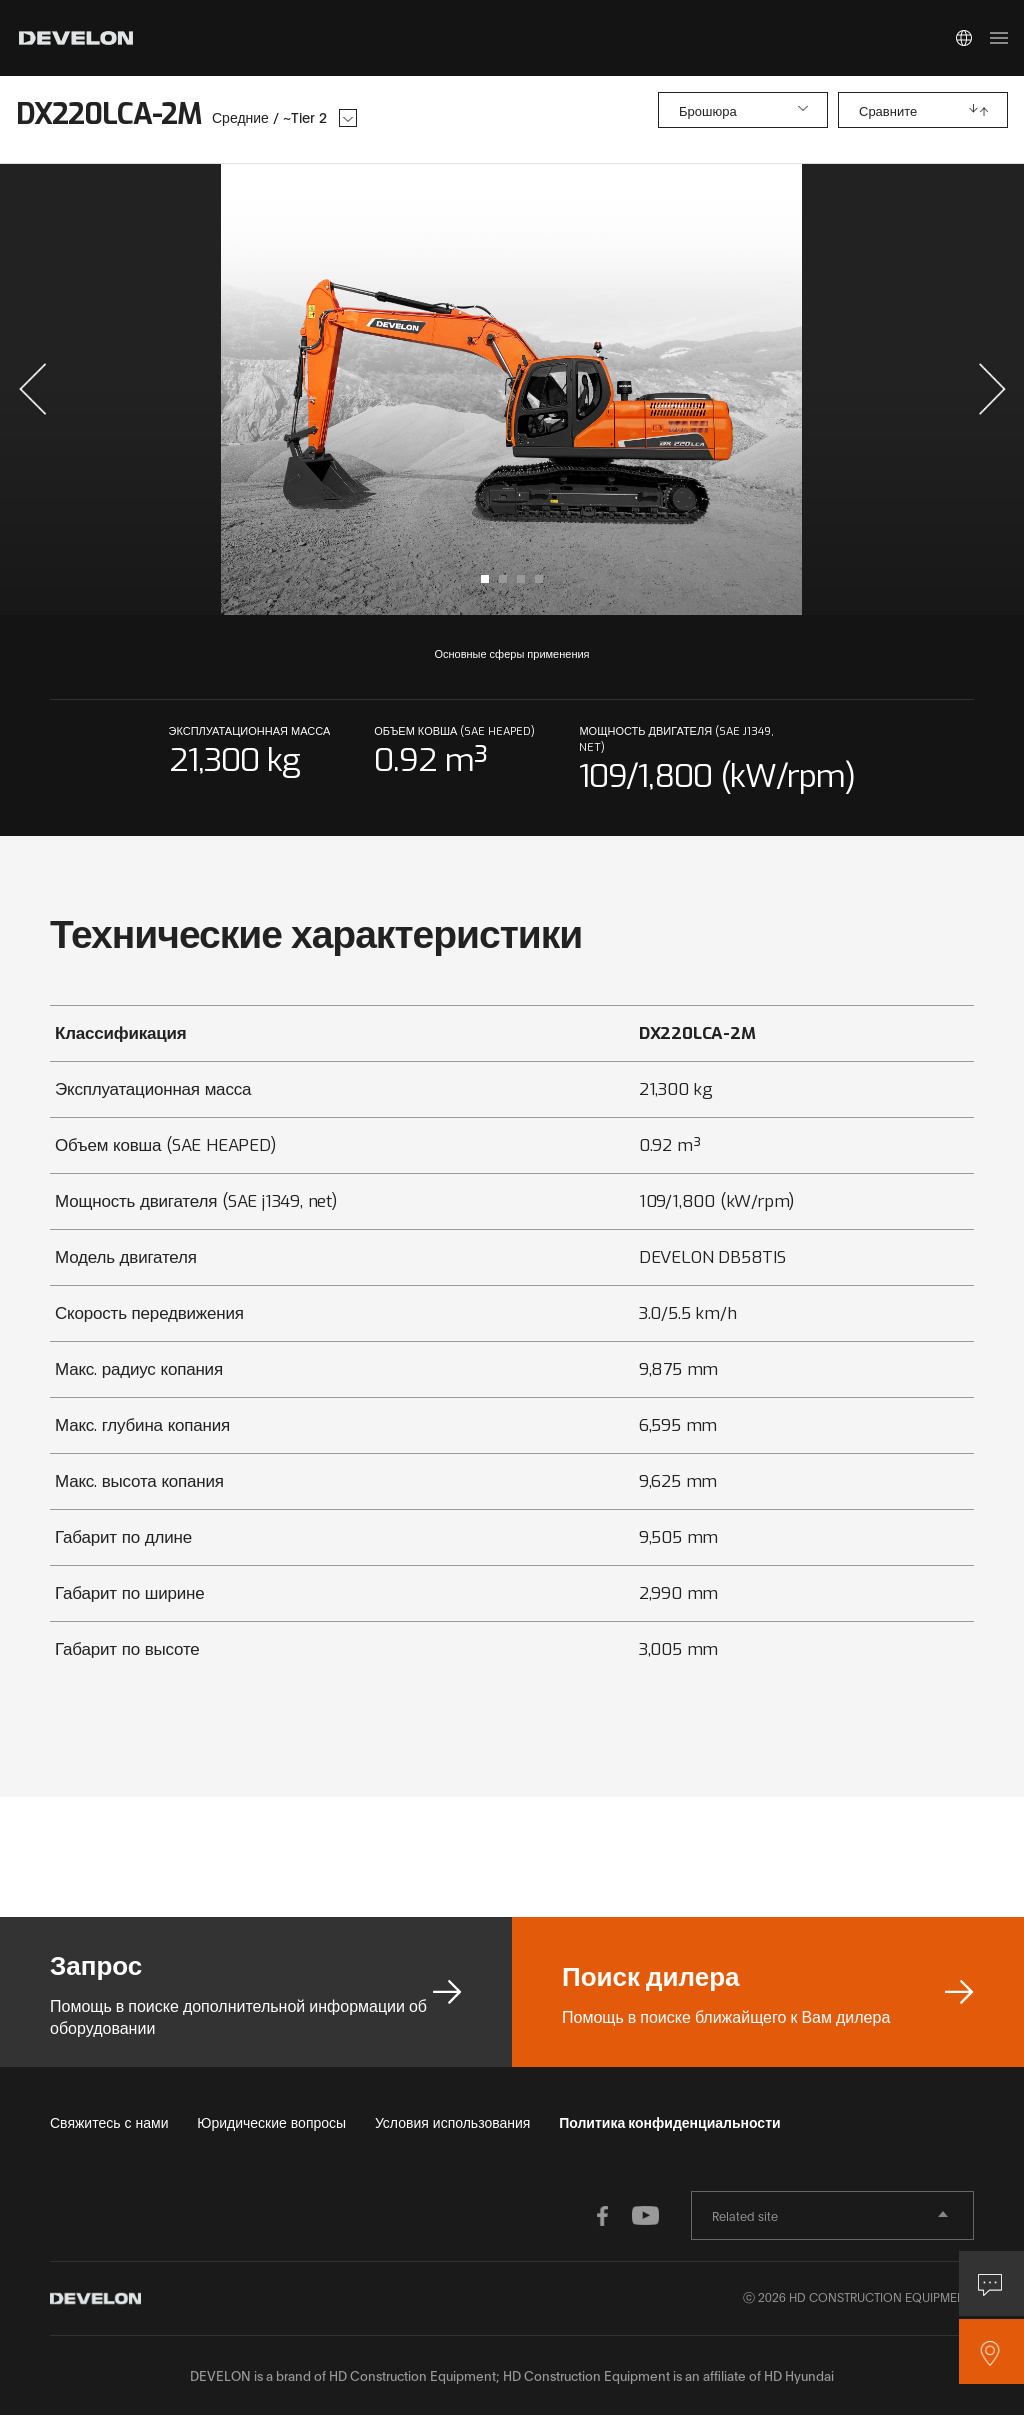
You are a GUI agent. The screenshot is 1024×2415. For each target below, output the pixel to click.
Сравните (888, 112)
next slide (760, 389)
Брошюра (708, 112)
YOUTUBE (642, 2216)
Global (964, 38)
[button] (32, 389)
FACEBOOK (602, 2216)
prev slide (263, 389)
